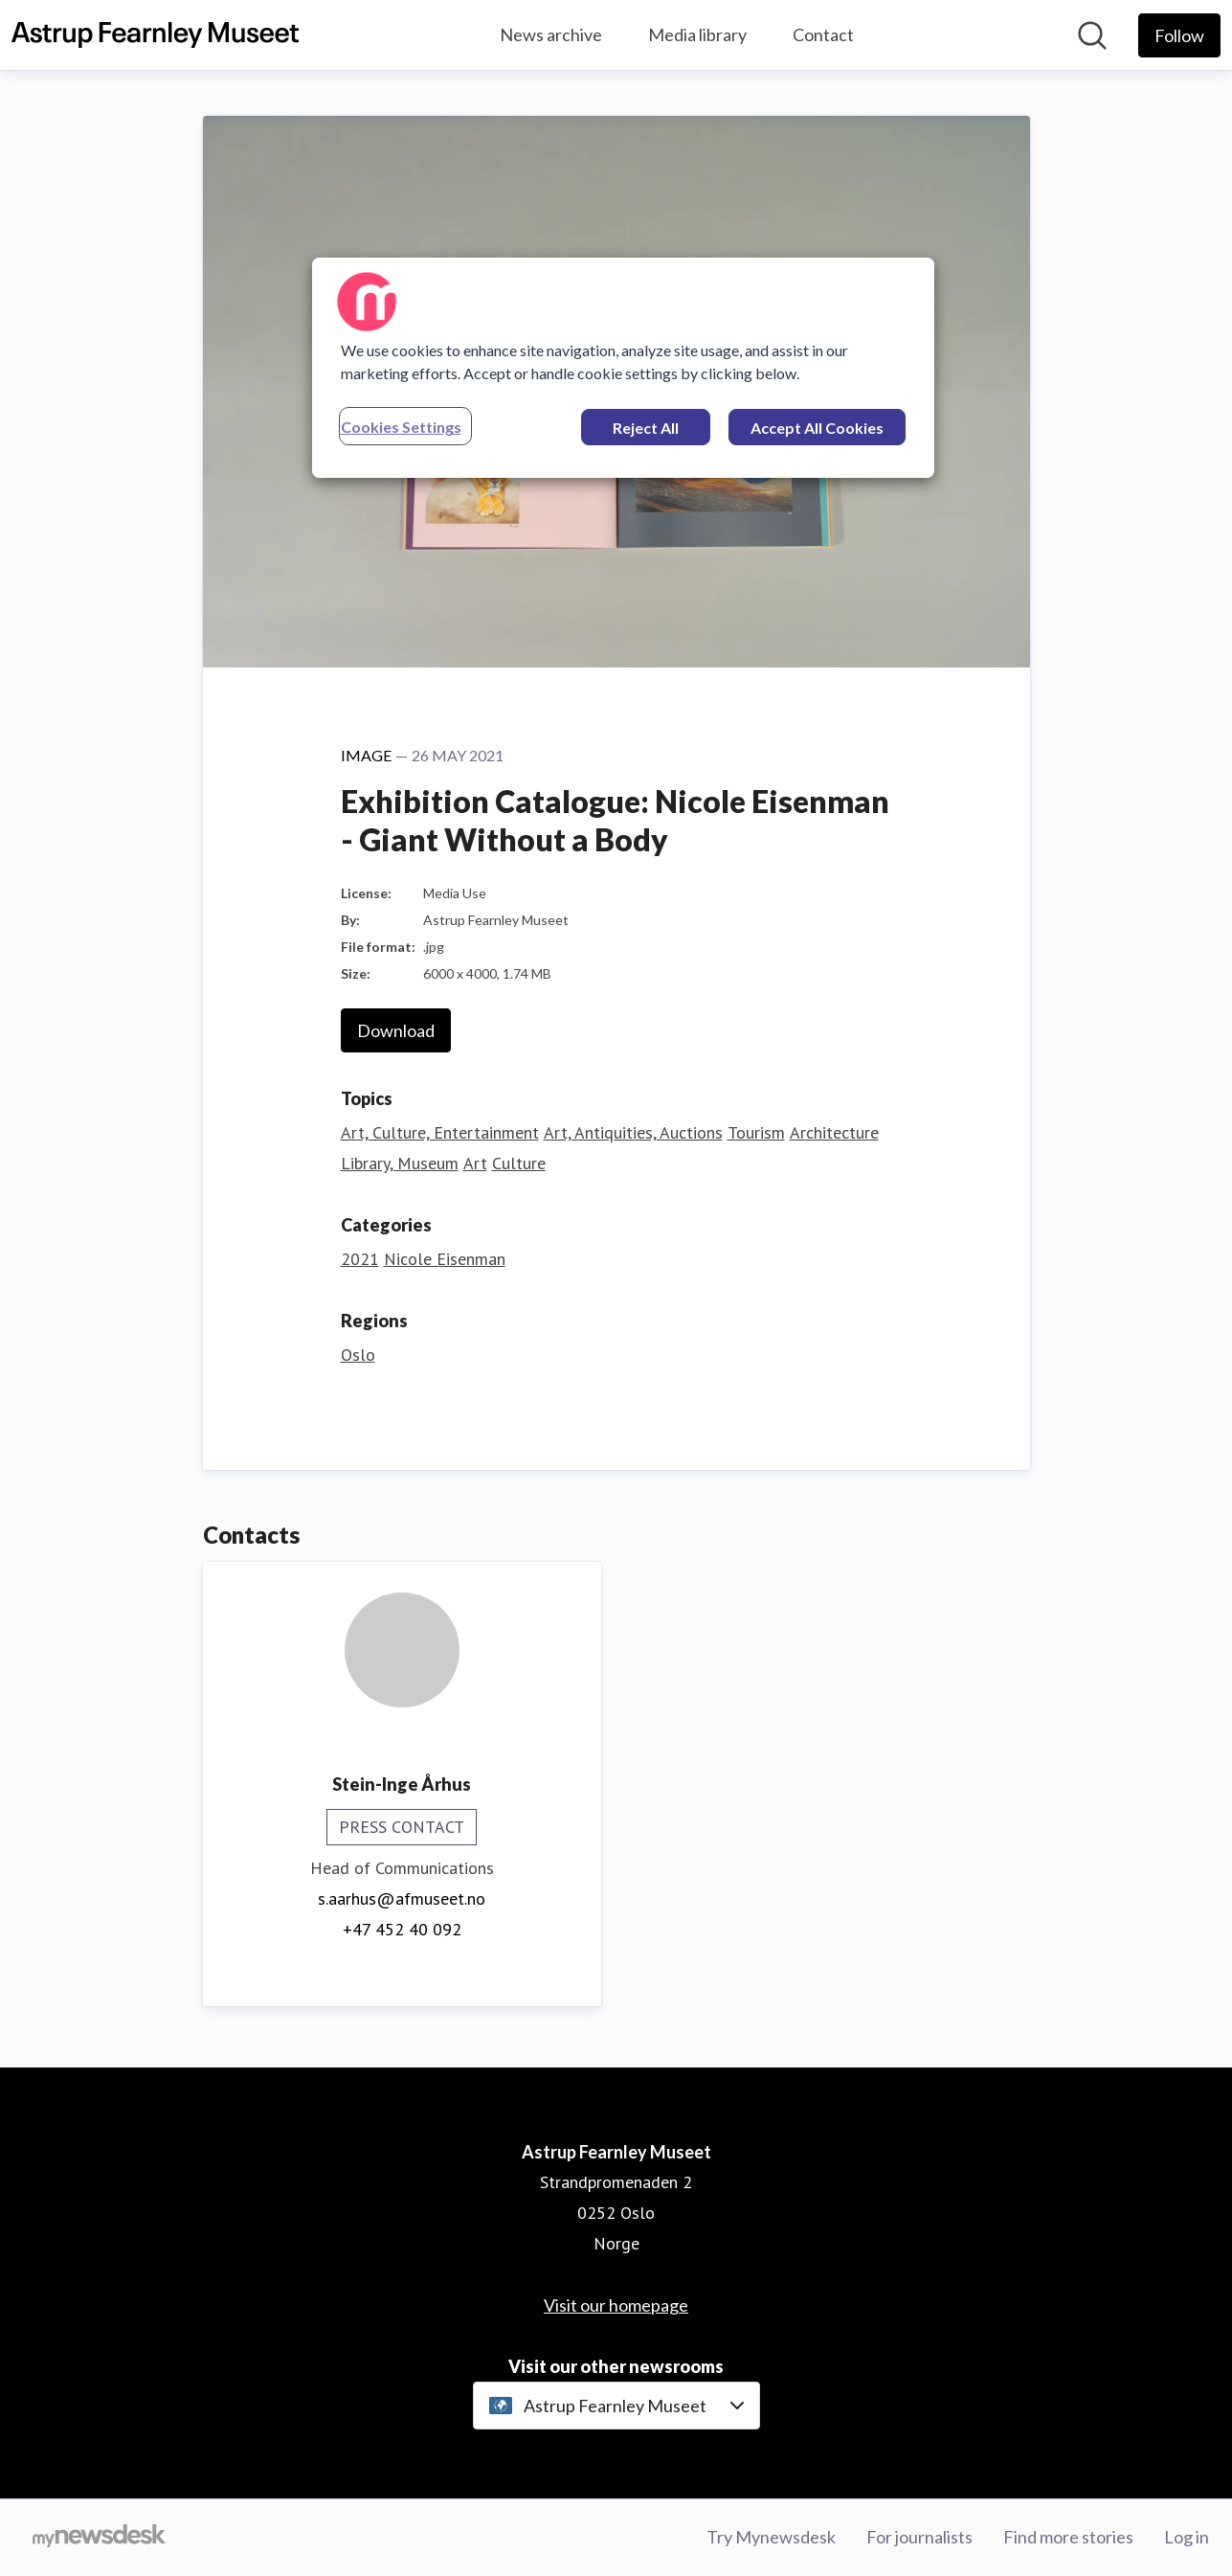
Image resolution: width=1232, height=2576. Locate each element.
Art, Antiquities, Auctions (633, 1132)
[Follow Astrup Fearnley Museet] (1179, 35)
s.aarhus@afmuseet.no (401, 1898)
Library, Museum (400, 1163)
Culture (519, 1163)
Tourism (756, 1132)
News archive (551, 34)
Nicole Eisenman (444, 1259)
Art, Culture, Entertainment (440, 1132)
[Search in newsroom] (1092, 35)
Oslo (358, 1355)
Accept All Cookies (817, 427)
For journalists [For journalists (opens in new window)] (919, 2536)
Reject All (646, 427)
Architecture (834, 1132)
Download (396, 1030)
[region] (623, 368)
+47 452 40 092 (402, 1929)
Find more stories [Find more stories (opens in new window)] (1068, 2536)
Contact (823, 34)
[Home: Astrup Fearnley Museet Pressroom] (155, 35)
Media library (697, 34)
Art (475, 1163)
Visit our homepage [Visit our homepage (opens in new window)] (616, 2305)
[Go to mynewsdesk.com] (99, 2537)
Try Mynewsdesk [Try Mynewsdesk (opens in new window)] (771, 2536)
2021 (360, 1259)
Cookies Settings (401, 427)
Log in (1186, 2536)
